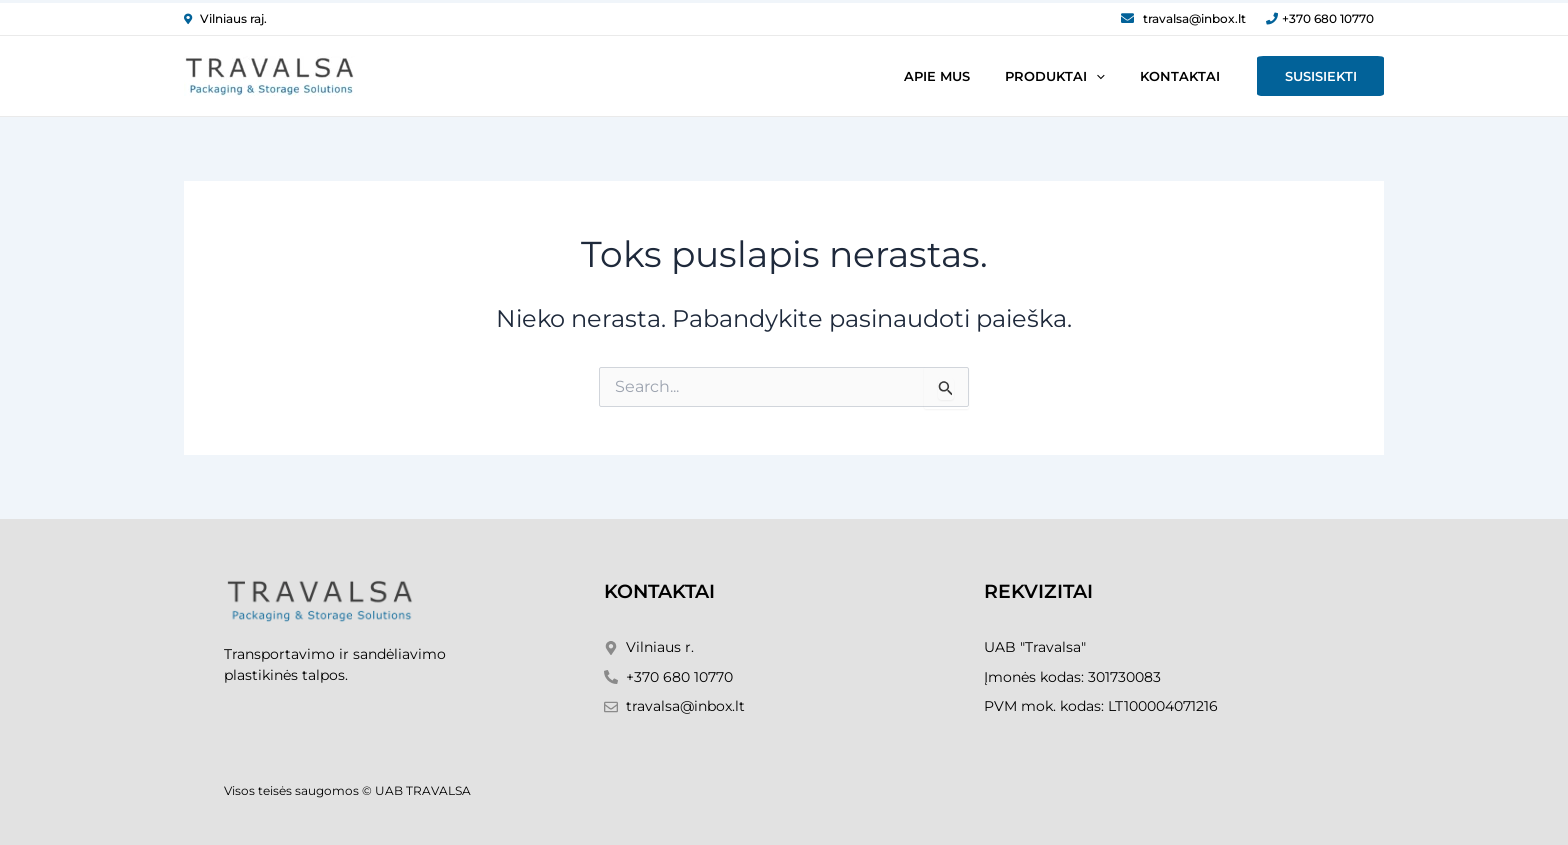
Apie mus (989, 76)
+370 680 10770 (1328, 18)
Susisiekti (1328, 76)
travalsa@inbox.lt (1194, 18)
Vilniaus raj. (233, 18)
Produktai (1092, 76)
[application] (1133, 76)
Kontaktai (1202, 76)
